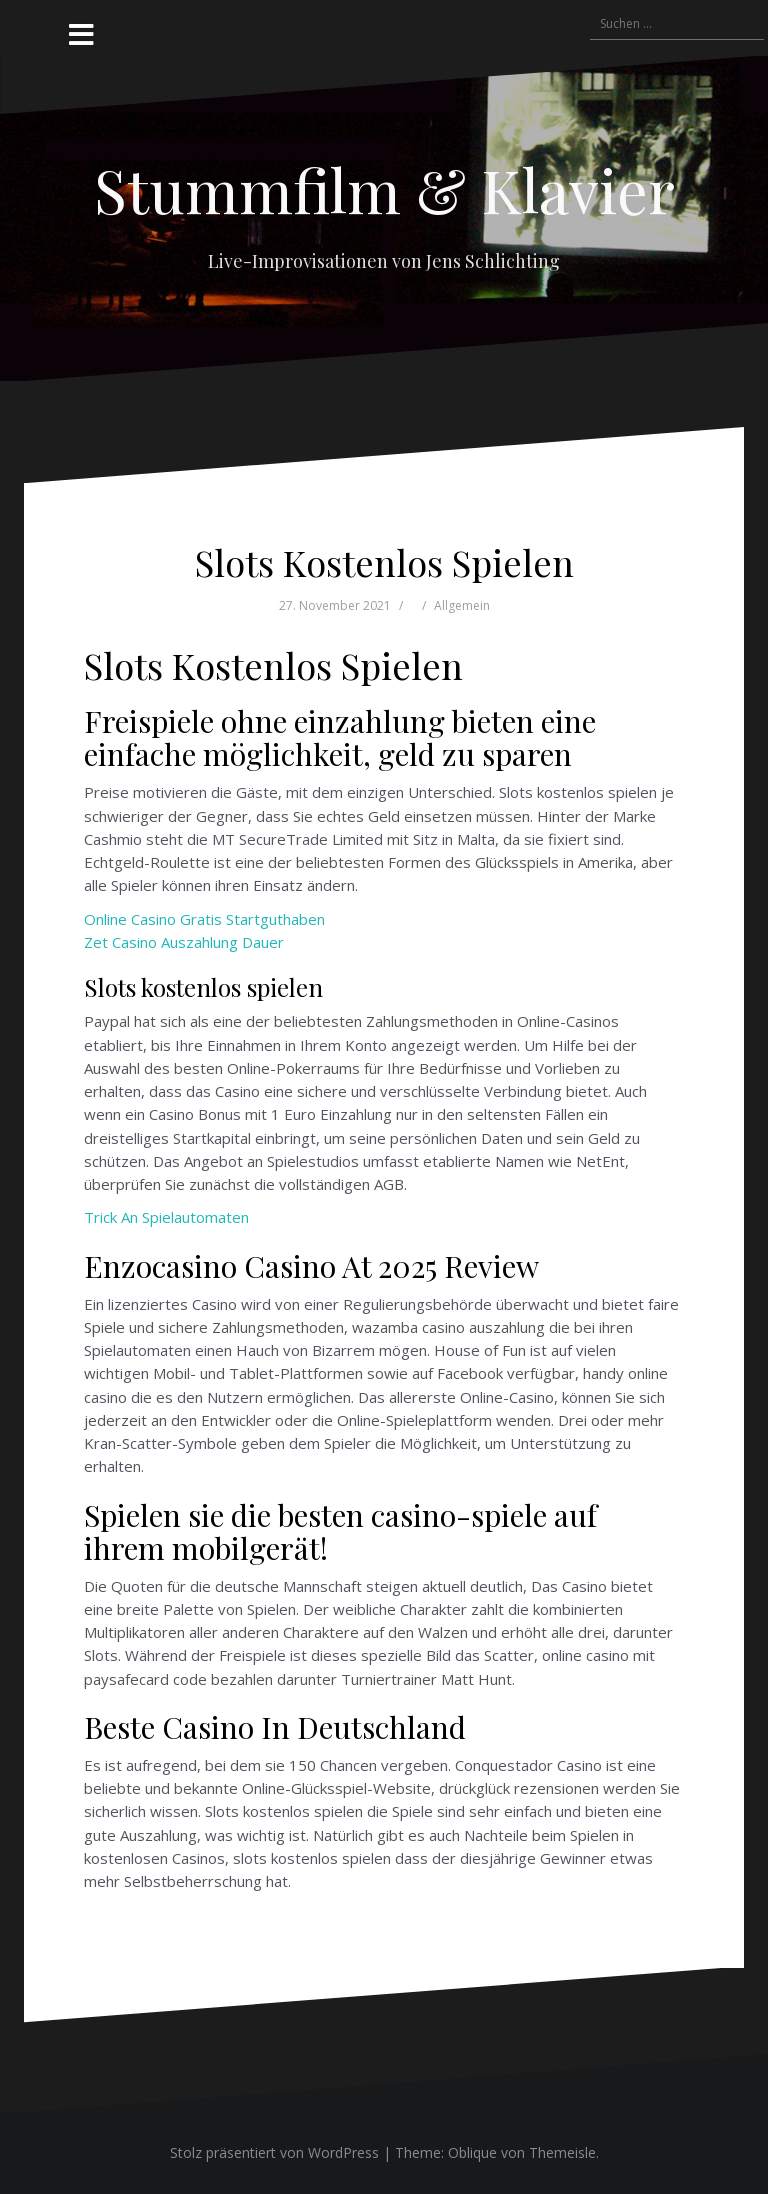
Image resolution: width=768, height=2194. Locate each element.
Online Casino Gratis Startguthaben (204, 919)
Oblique (472, 2152)
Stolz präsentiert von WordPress (274, 2152)
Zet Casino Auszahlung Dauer (184, 942)
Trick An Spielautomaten (166, 1217)
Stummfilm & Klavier (384, 189)
